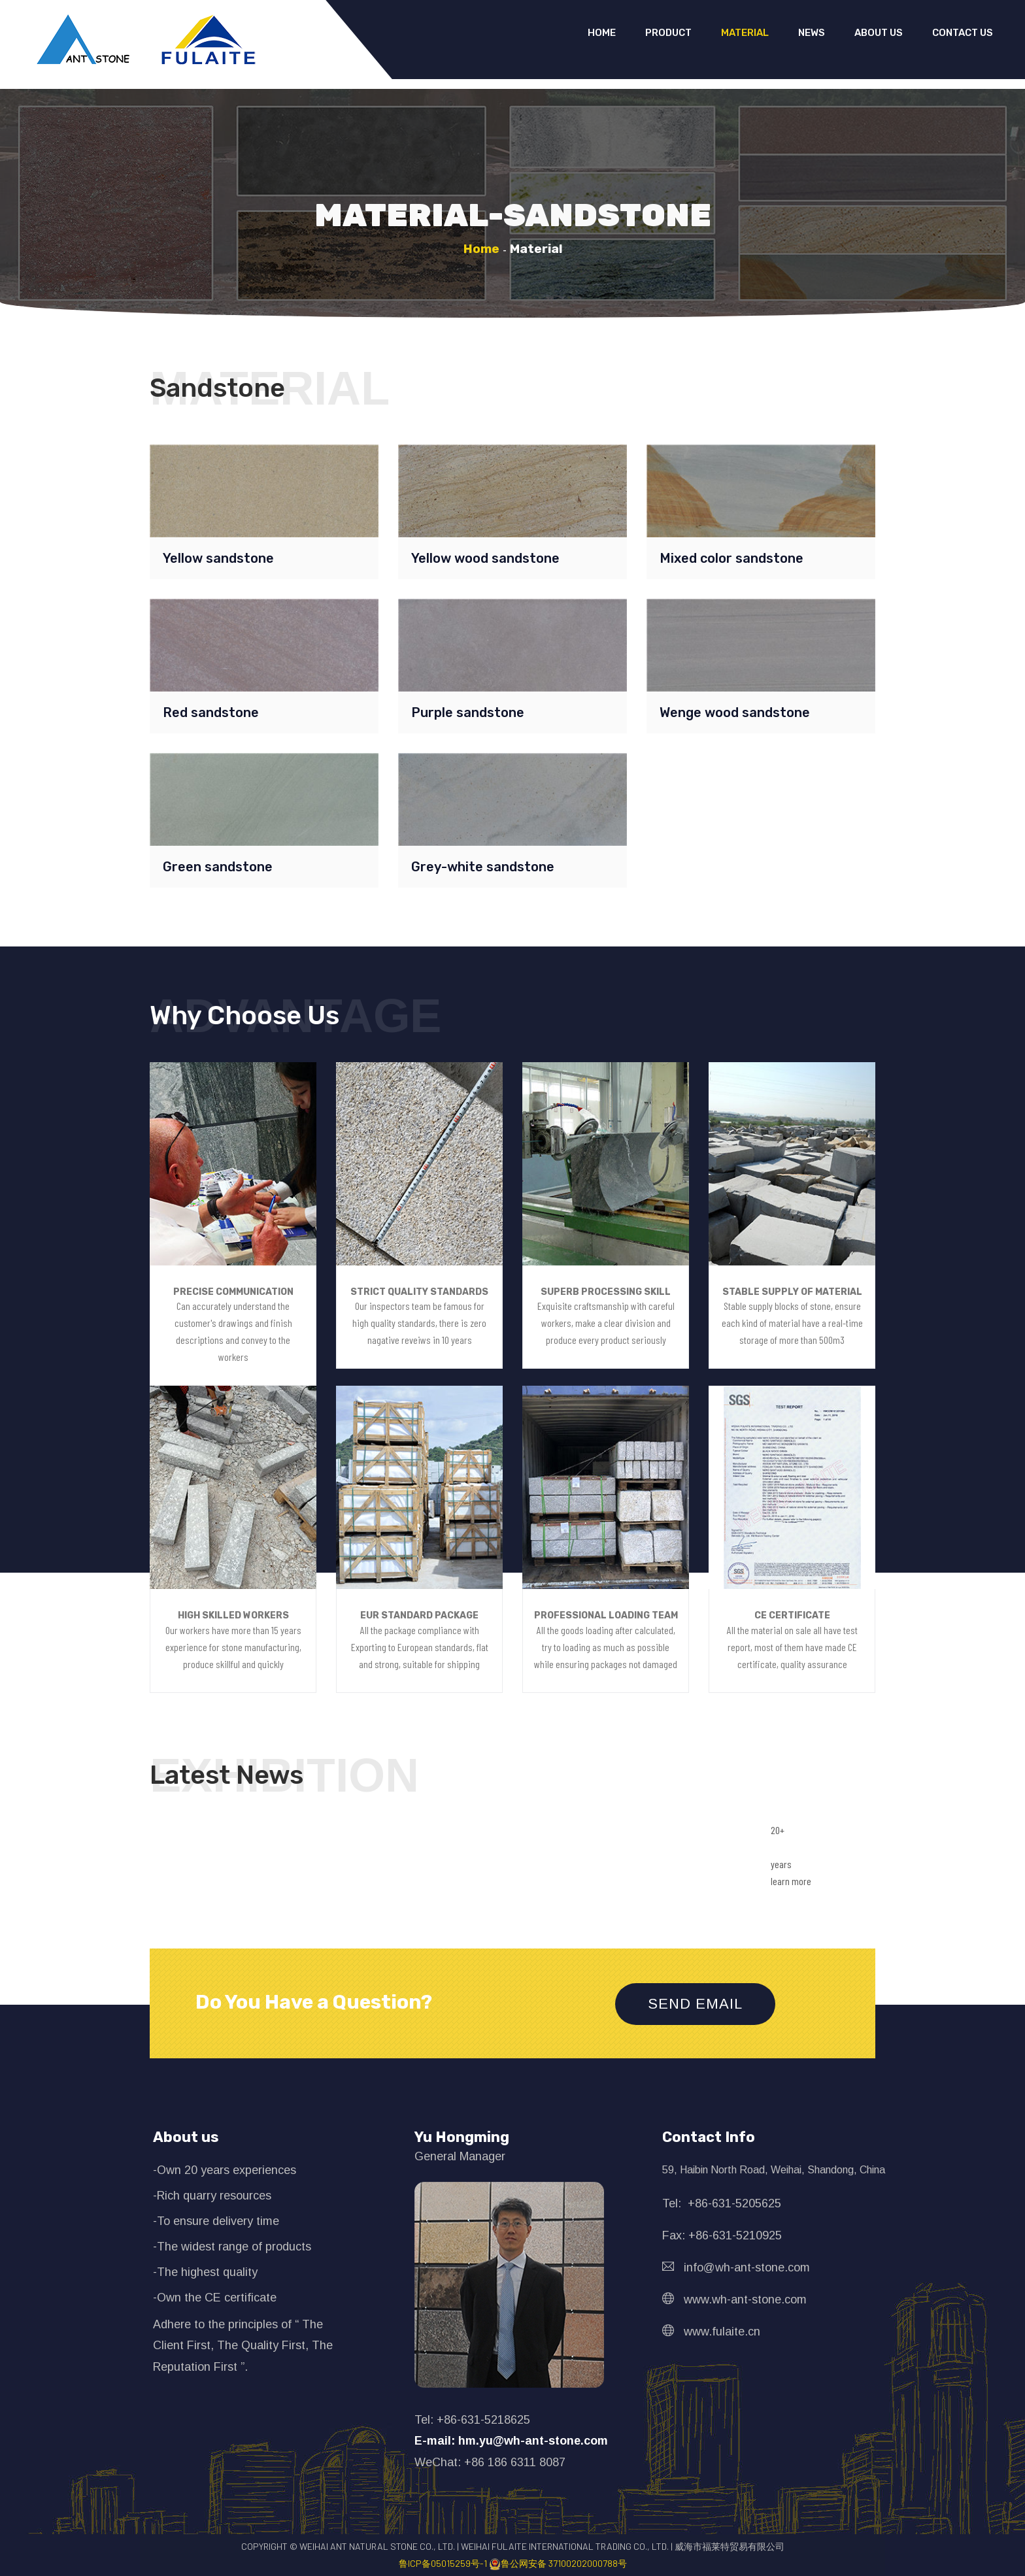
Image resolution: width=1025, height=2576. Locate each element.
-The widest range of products (232, 2246)
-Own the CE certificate (215, 2297)
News (811, 33)
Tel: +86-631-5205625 (721, 2203)
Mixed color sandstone (731, 558)
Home (602, 33)
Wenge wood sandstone (735, 712)
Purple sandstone (467, 712)
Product (668, 33)
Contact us (962, 33)
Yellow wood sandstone (485, 558)
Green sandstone (218, 867)
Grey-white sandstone (482, 867)
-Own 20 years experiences (224, 2170)
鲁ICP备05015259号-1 (444, 2563)
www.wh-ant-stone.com (734, 2299)
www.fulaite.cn (711, 2331)
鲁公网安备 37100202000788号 (558, 2563)
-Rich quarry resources (212, 2195)
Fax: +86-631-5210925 (722, 2235)
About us (878, 33)
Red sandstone (211, 712)
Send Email (695, 2004)
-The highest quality (205, 2272)
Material (745, 33)
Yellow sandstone (218, 558)
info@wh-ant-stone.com (736, 2267)
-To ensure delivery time (216, 2221)
